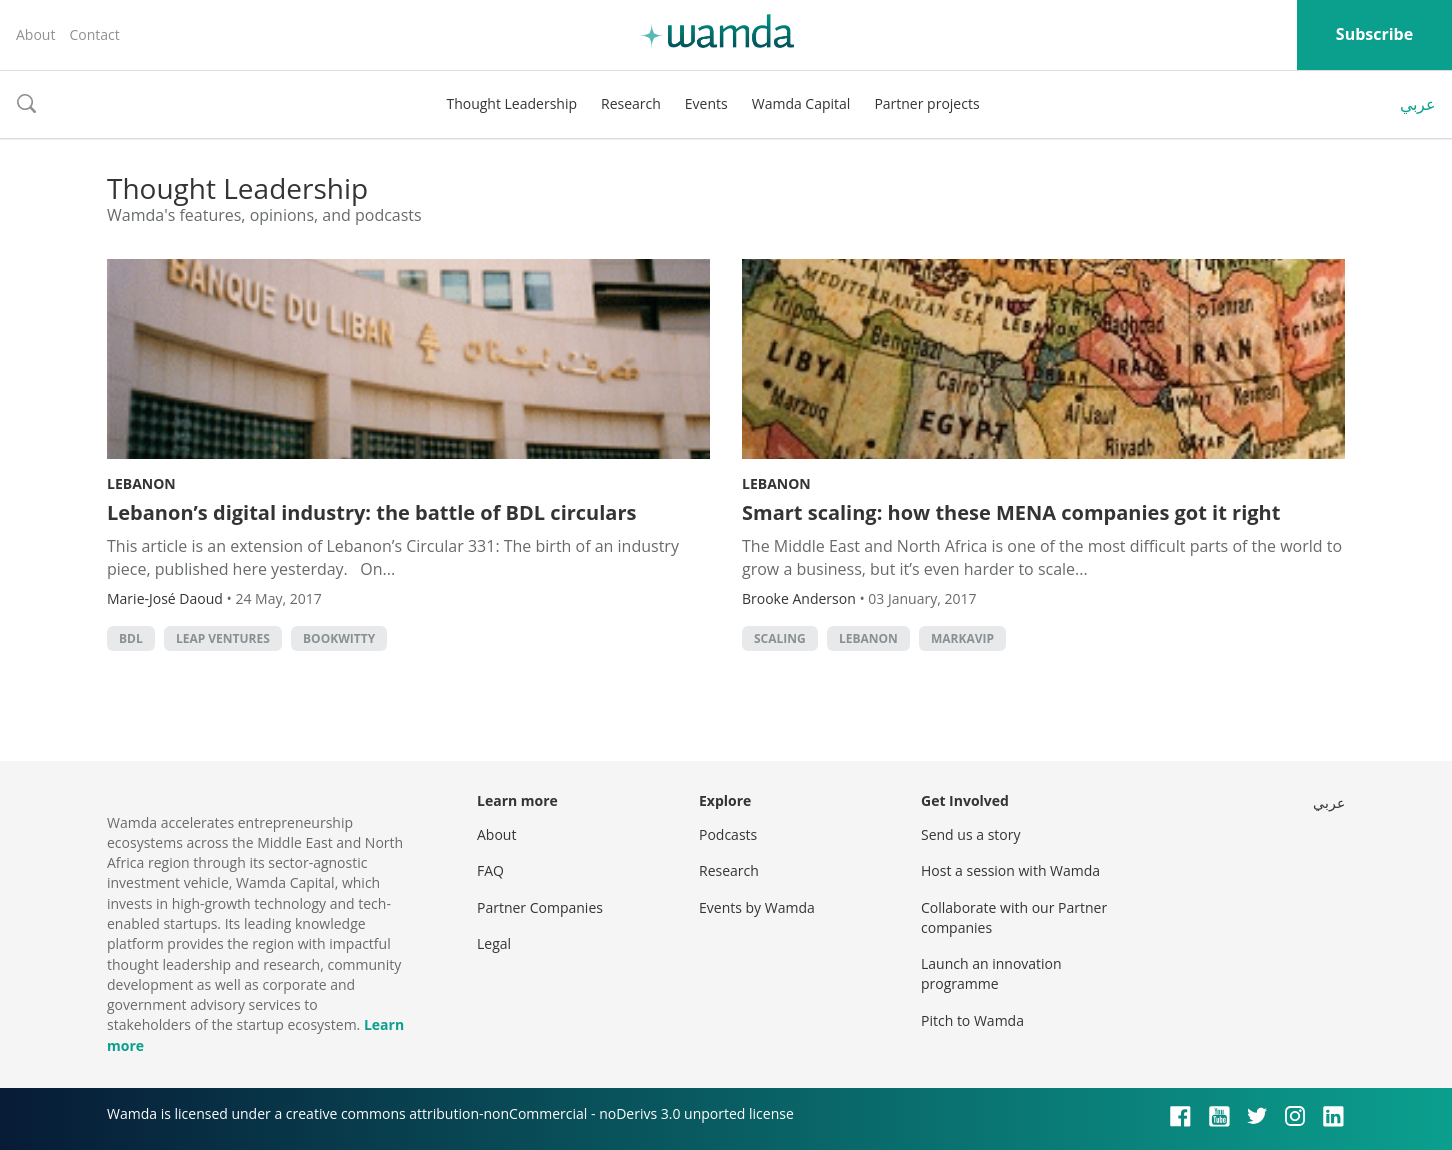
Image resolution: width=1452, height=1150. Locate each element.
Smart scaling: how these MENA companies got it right (1011, 512)
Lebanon (141, 483)
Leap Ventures (223, 638)
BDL (131, 638)
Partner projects (926, 103)
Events (706, 103)
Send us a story (970, 834)
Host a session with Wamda (1010, 870)
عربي (1418, 104)
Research (631, 103)
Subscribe (1374, 34)
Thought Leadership (511, 103)
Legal (494, 943)
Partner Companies (540, 907)
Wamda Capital (801, 103)
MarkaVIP (962, 638)
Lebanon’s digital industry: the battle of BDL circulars (371, 512)
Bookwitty (339, 638)
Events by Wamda (757, 907)
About (35, 34)
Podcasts (728, 834)
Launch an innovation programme (991, 973)
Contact (94, 34)
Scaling (780, 638)
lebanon (868, 638)
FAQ (490, 870)
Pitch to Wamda (972, 1020)
